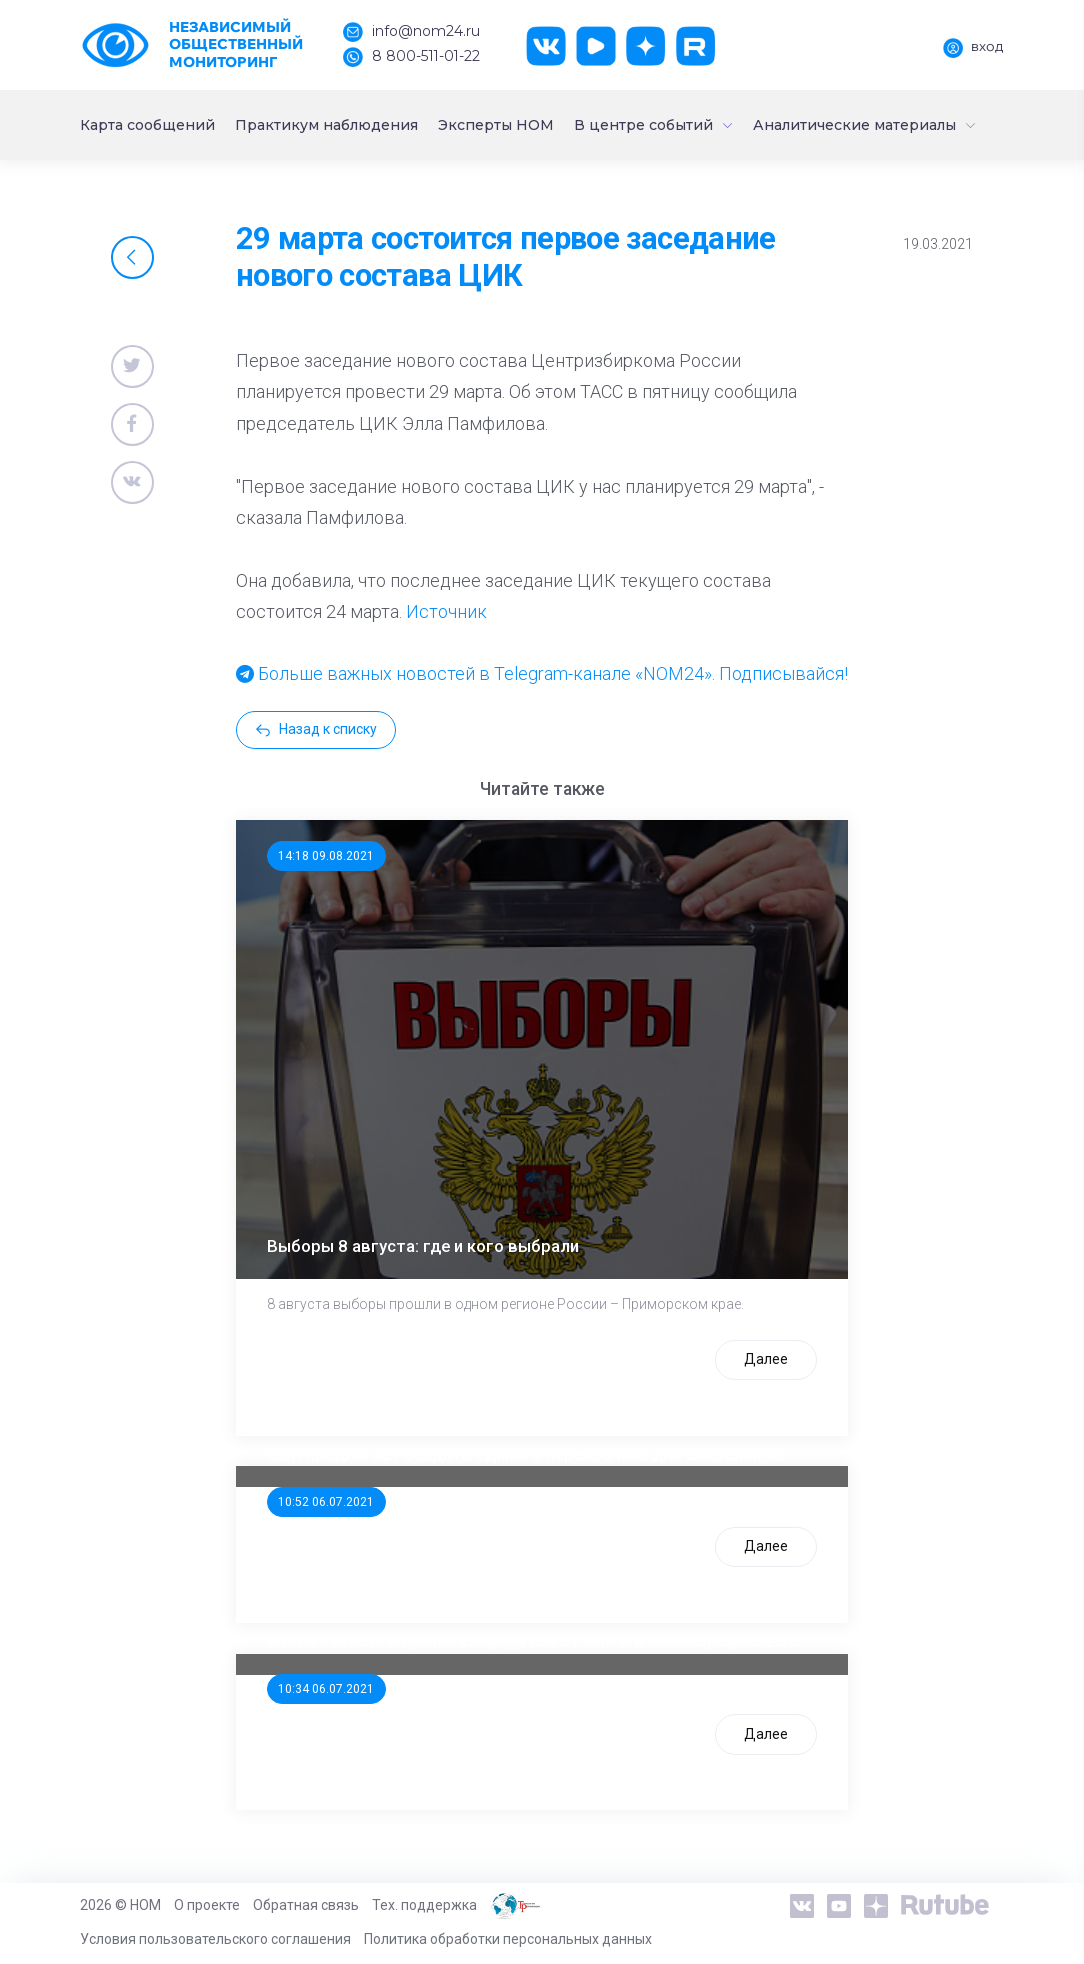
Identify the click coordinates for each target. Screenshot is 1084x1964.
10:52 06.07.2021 (326, 1502)
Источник (446, 611)
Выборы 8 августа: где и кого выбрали (423, 1246)
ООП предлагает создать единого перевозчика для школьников (526, 1454)
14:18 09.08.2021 (326, 856)
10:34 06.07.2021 (326, 1689)
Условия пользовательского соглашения (215, 1939)
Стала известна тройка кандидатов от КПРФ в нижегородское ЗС (533, 1641)
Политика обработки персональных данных (508, 1939)
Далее (766, 1359)
